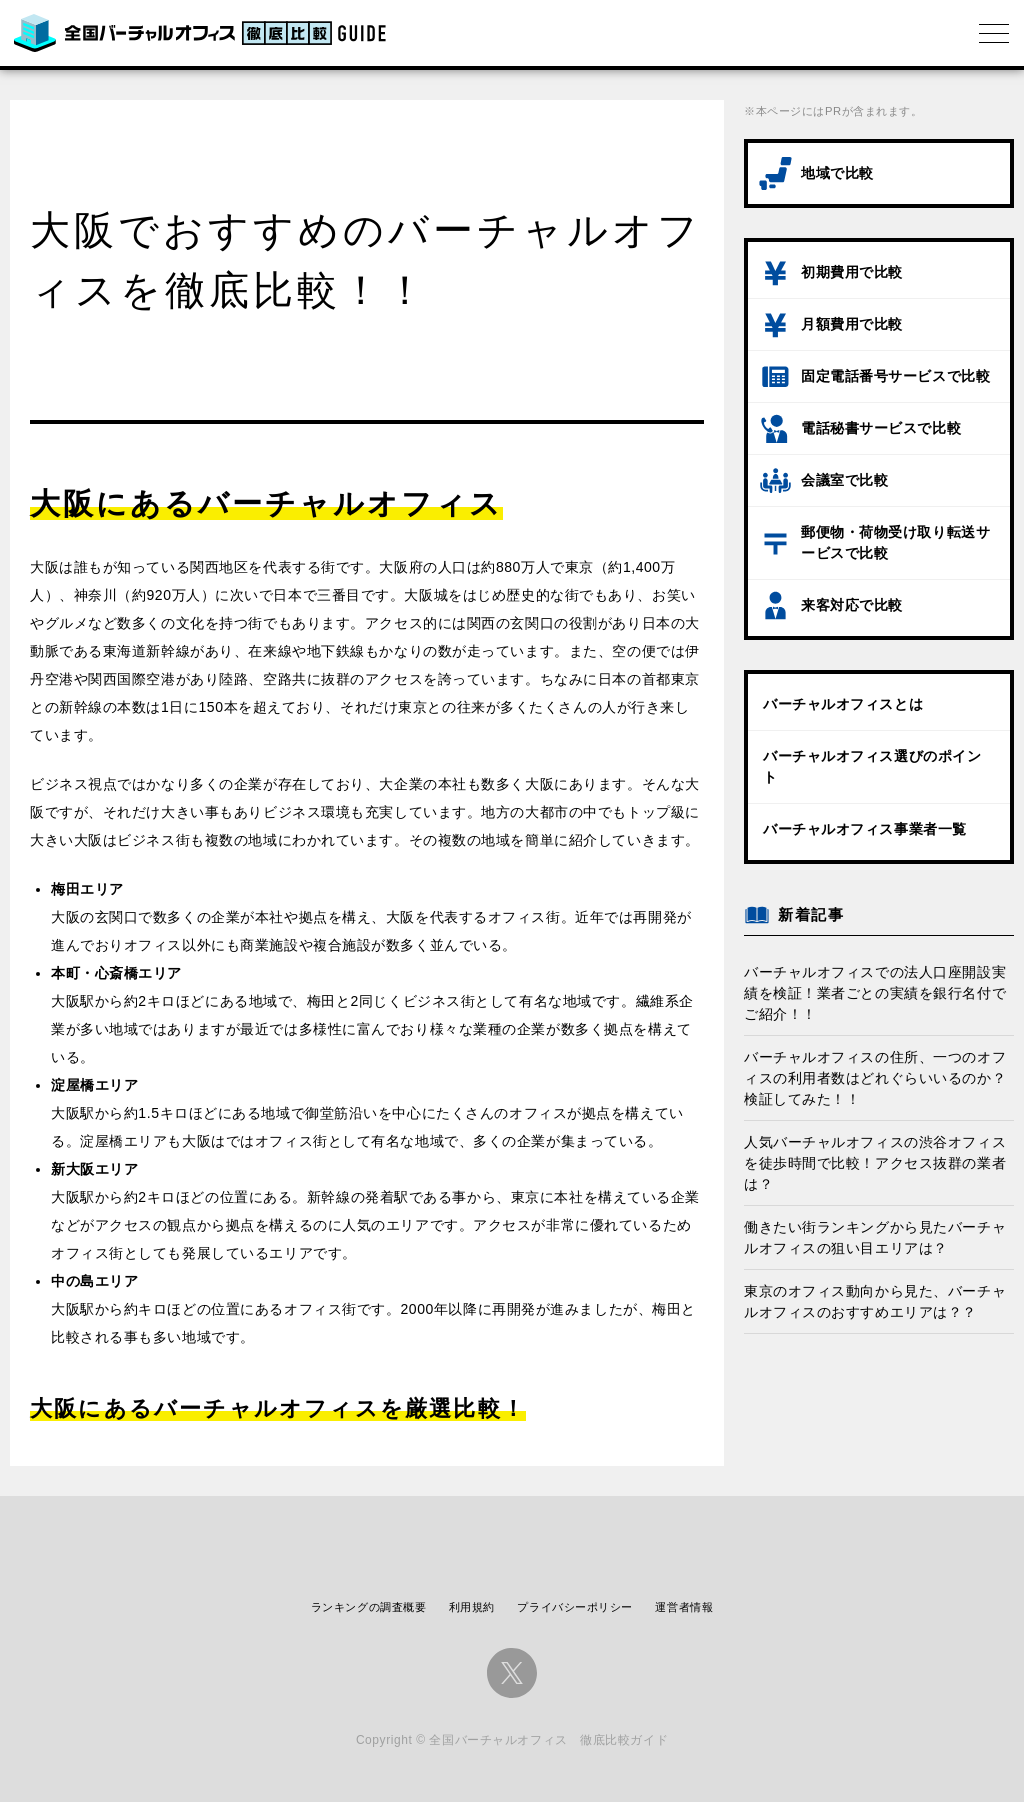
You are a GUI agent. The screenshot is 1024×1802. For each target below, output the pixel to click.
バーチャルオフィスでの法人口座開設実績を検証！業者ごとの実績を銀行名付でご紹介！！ (875, 993)
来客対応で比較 (852, 605)
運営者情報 (684, 1607)
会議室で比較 (844, 480)
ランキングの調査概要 (369, 1607)
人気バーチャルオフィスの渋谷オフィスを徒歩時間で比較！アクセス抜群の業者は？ (875, 1163)
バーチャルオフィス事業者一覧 (865, 829)
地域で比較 (837, 173)
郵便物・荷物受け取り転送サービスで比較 (895, 542)
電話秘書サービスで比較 (881, 428)
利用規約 (472, 1607)
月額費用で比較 (852, 324)
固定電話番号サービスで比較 (895, 376)
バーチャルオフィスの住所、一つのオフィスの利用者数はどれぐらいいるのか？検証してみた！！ (875, 1078)
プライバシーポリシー (575, 1607)
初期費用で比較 (852, 272)
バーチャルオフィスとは (843, 704)
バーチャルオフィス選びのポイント (872, 766)
